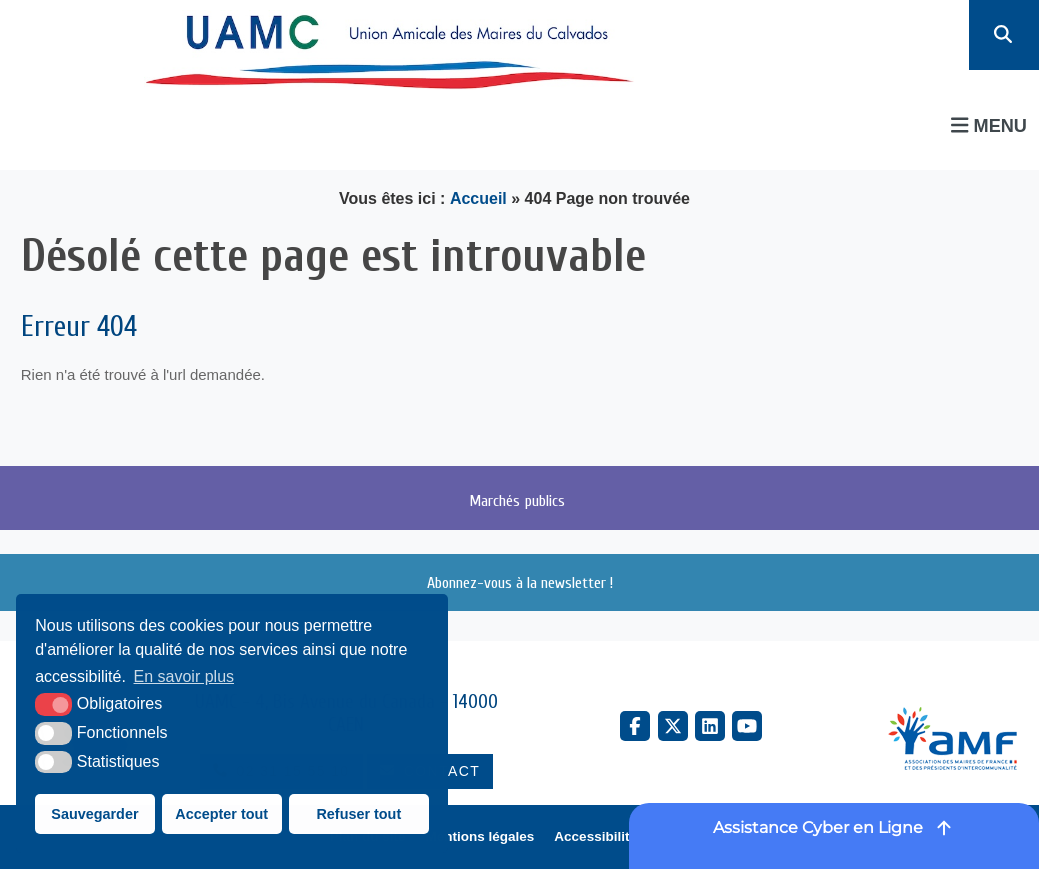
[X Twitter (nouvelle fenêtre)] (673, 726)
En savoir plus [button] (184, 676)
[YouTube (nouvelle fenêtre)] (747, 726)
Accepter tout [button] (221, 814)
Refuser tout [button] (358, 814)
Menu (989, 125)
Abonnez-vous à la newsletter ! (520, 583)
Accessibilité (595, 836)
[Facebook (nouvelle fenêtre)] (635, 726)
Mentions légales (480, 836)
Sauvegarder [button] (94, 814)
